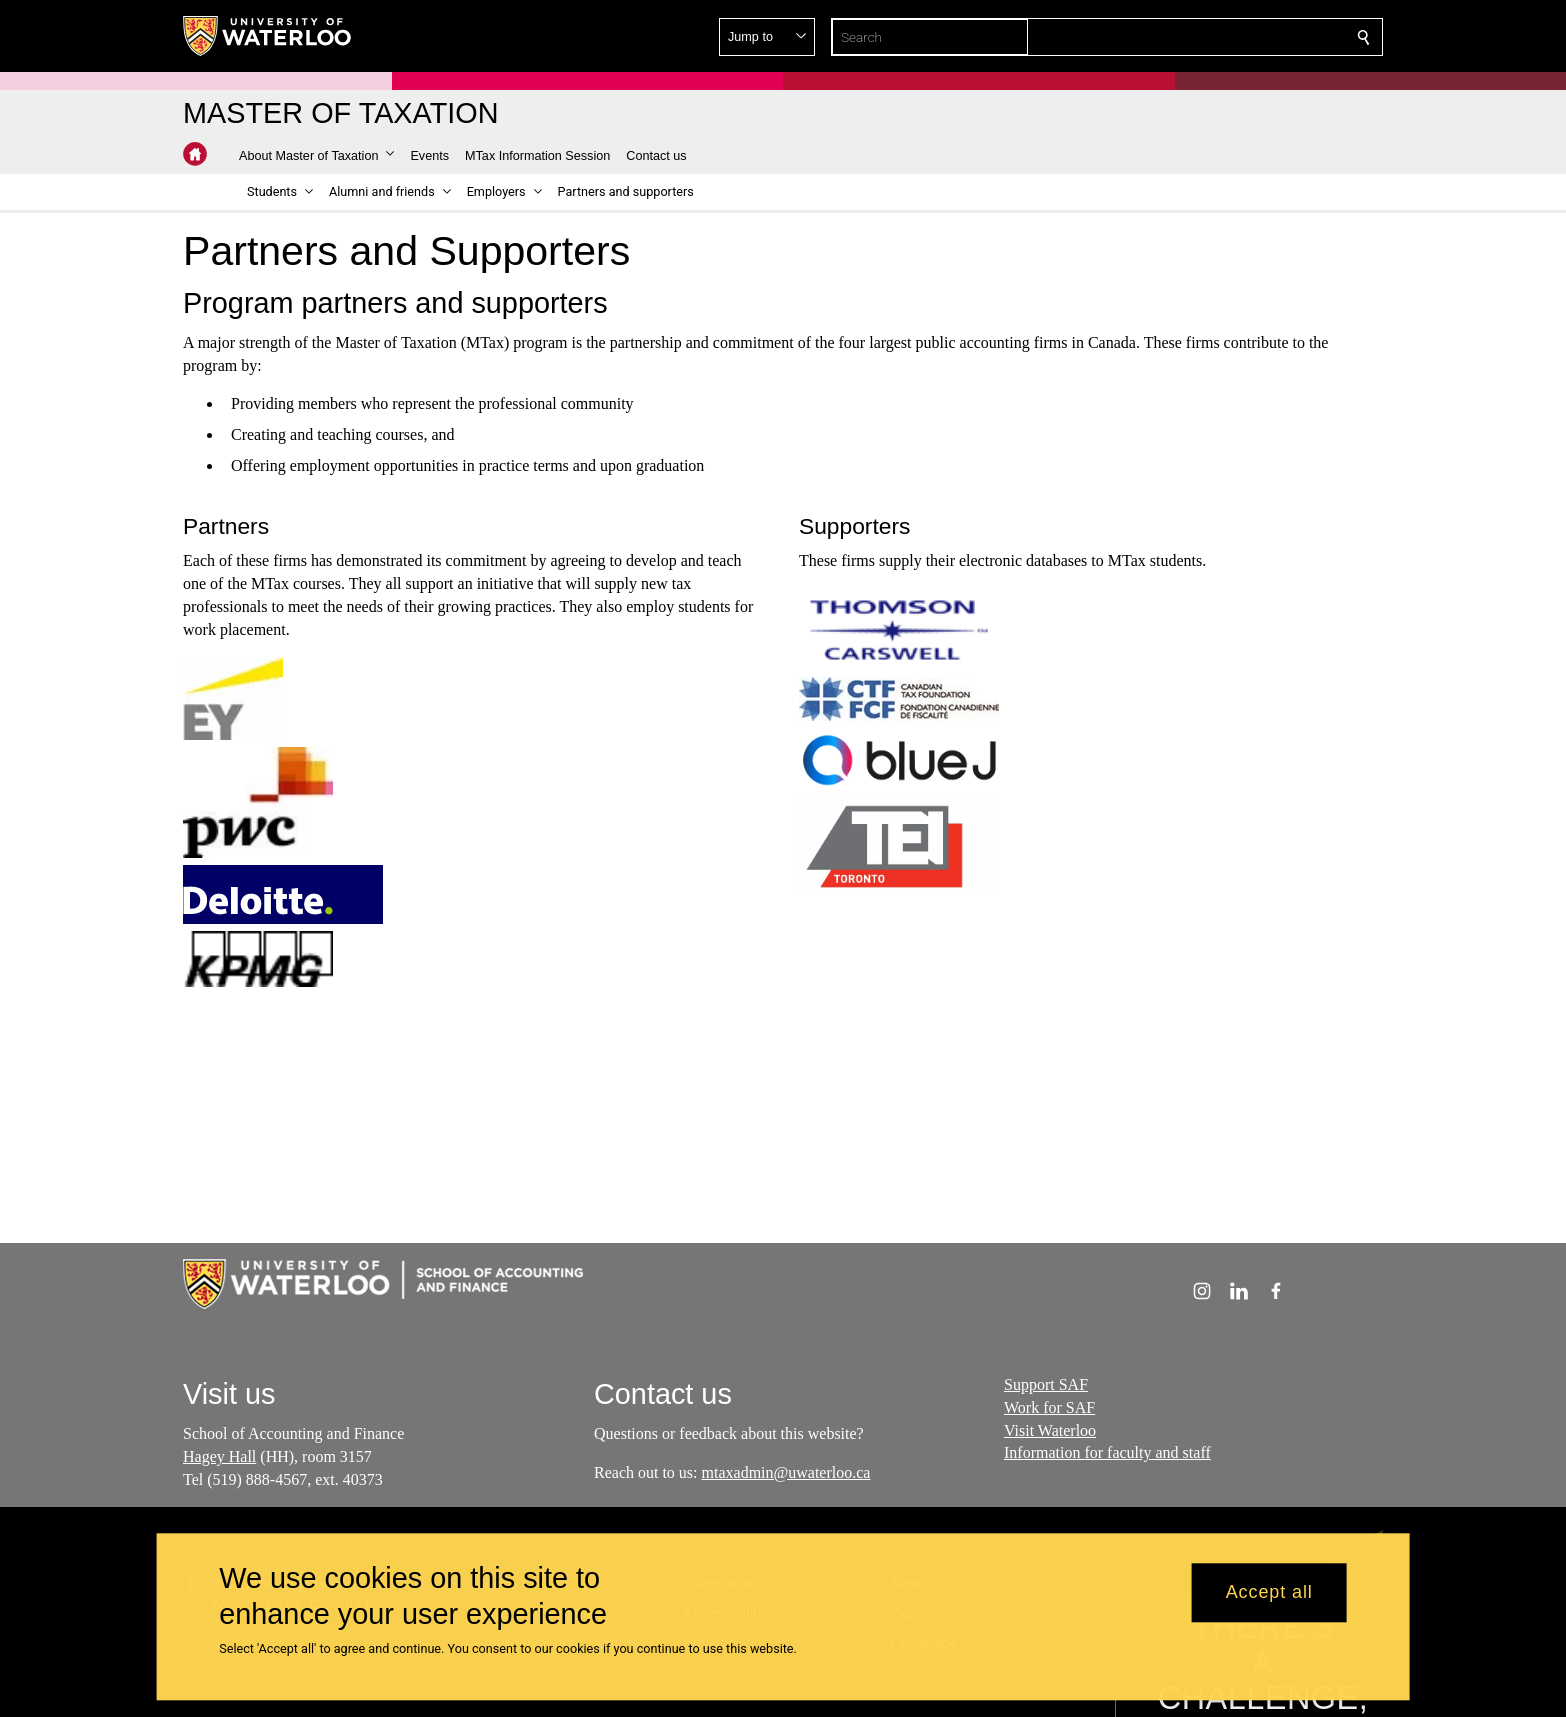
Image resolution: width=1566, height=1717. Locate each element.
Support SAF (1046, 1384)
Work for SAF (1049, 1406)
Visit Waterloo (1050, 1429)
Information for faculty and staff (1107, 1452)
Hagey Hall (219, 1456)
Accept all (1269, 1593)
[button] (1219, 37)
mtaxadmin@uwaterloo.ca (785, 1472)
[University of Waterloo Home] (268, 36)
